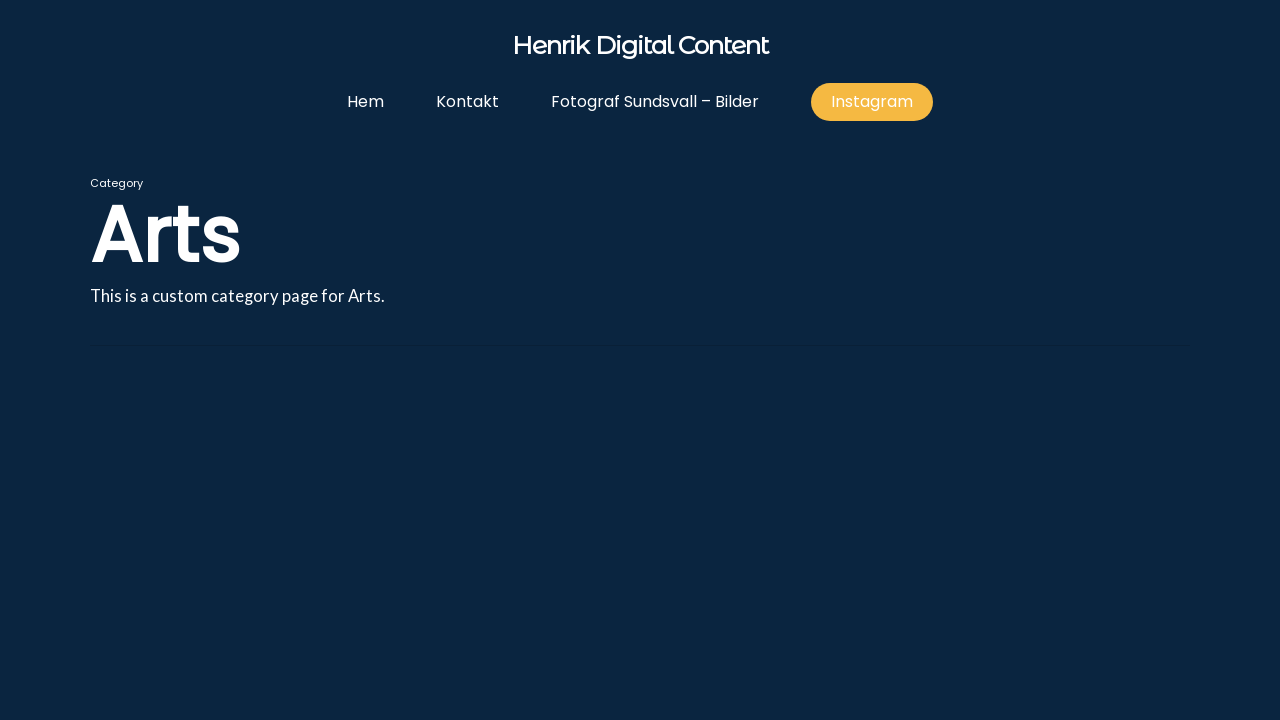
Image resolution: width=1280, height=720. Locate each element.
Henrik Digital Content (640, 46)
